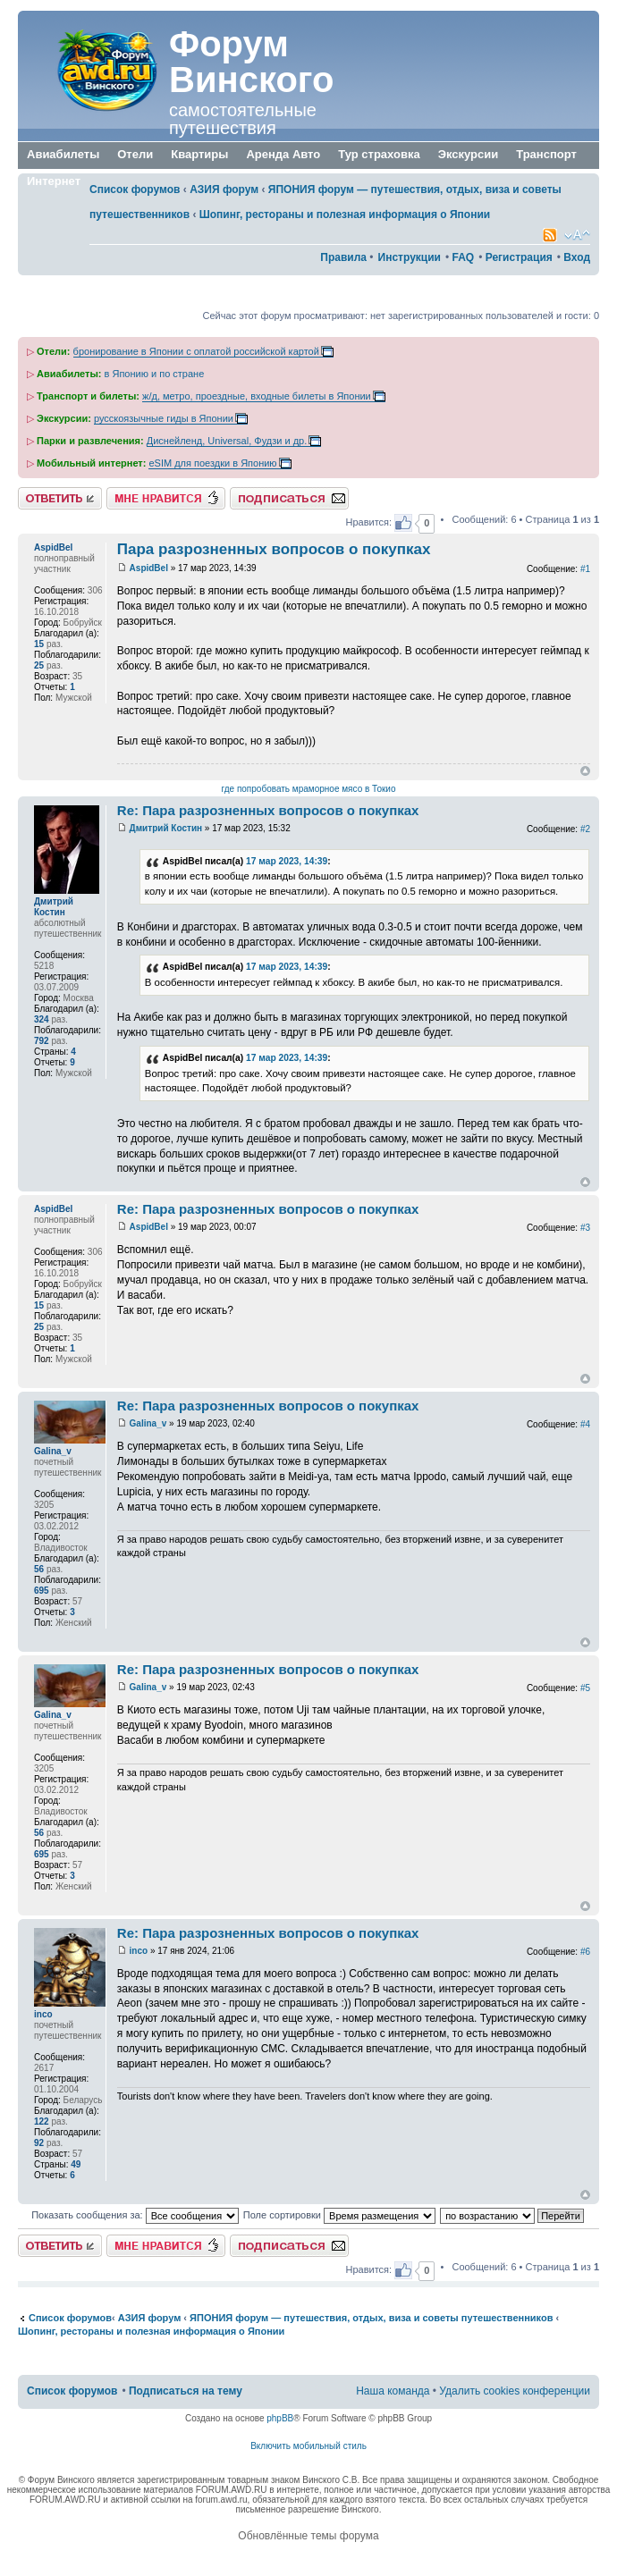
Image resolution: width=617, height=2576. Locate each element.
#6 (585, 1952)
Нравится (165, 498)
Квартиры (199, 154)
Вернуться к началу (585, 771)
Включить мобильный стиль (308, 2446)
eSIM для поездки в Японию (212, 463)
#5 (585, 1688)
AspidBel (149, 568)
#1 (585, 569)
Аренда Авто (283, 154)
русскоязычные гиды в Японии (163, 418)
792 (41, 1041)
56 (39, 1569)
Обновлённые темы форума (308, 2536)
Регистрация (519, 257)
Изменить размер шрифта (577, 235)
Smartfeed (550, 235)
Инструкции (409, 257)
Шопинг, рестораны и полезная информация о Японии (344, 214)
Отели (135, 154)
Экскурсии (468, 154)
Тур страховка (378, 154)
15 (39, 644)
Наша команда (392, 2391)
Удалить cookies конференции (514, 2391)
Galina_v (148, 1423)
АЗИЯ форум (224, 189)
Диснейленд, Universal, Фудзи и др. (227, 440)
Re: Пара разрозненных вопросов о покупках (268, 810)
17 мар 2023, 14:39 (286, 861)
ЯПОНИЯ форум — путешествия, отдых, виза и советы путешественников (371, 2317)
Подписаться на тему (289, 498)
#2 (585, 829)
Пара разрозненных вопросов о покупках (274, 549)
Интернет (53, 182)
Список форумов (134, 189)
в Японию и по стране (155, 373)
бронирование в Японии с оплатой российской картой (196, 351)
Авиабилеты (63, 154)
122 (41, 2121)
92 (39, 2143)
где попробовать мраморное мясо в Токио (309, 789)
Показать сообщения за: (135, 2215)
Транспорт (546, 155)
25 (39, 665)
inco (139, 1951)
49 (75, 2164)
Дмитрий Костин (166, 828)
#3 (585, 1228)
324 (41, 1019)
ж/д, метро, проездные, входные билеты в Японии (256, 396)
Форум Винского (251, 61)
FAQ (463, 257)
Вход (576, 257)
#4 (585, 1424)
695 (41, 1590)
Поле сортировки (339, 2215)
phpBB (279, 2418)
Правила (343, 257)
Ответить (60, 498)
